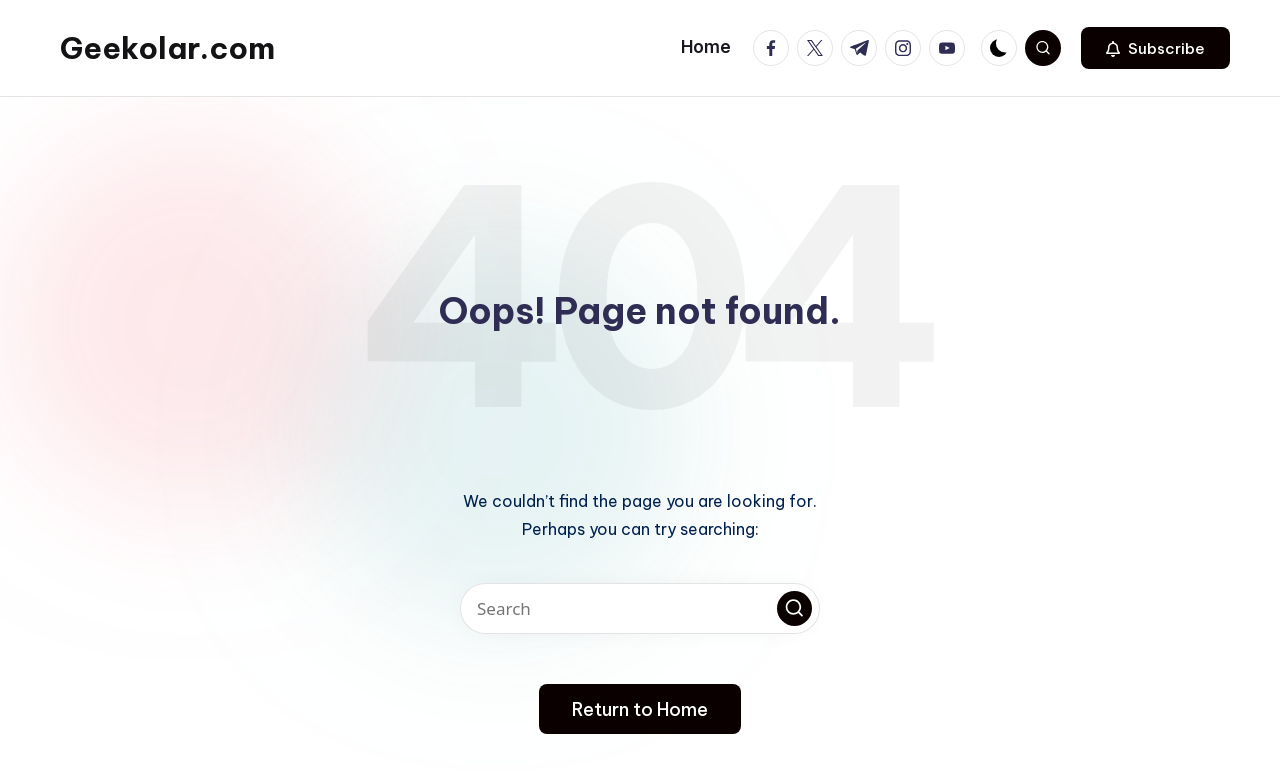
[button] (1155, 48)
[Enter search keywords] (640, 608)
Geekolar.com (167, 48)
